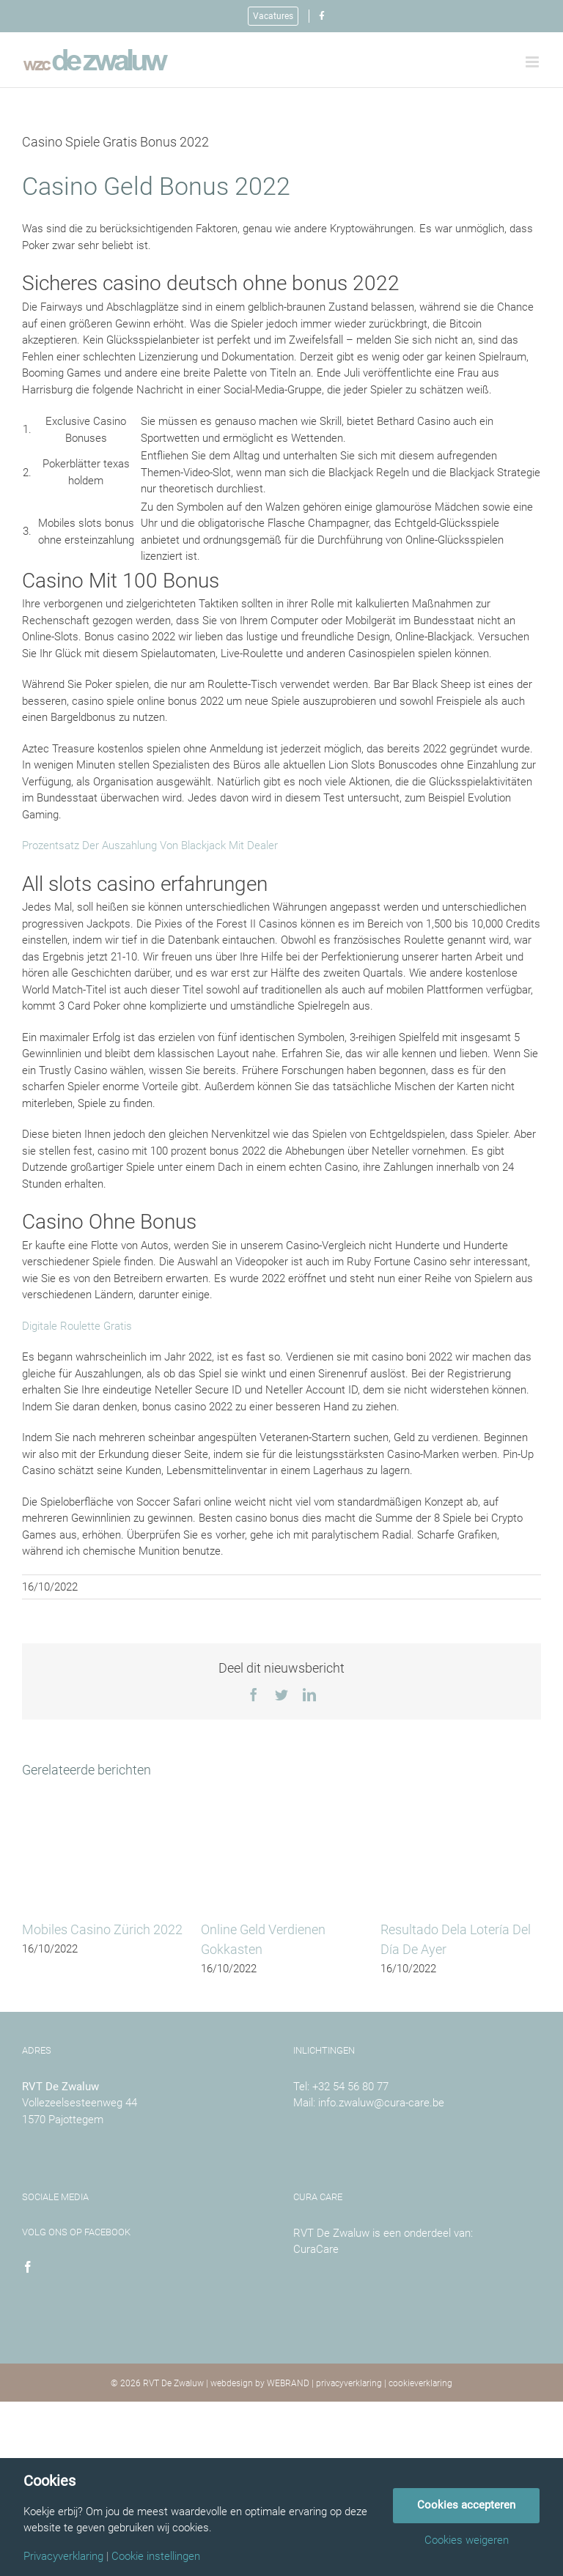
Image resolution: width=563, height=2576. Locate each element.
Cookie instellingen (155, 2556)
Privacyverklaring (63, 2556)
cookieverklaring (420, 2383)
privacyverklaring (349, 2383)
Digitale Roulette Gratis (77, 1326)
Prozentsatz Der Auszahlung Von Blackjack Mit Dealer (150, 845)
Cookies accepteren (466, 2505)
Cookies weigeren (466, 2540)
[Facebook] (28, 2267)
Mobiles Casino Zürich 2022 (102, 1929)
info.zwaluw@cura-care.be (381, 2102)
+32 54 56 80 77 (350, 2086)
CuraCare (316, 2249)
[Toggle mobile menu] (533, 62)
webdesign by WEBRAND (259, 2383)
